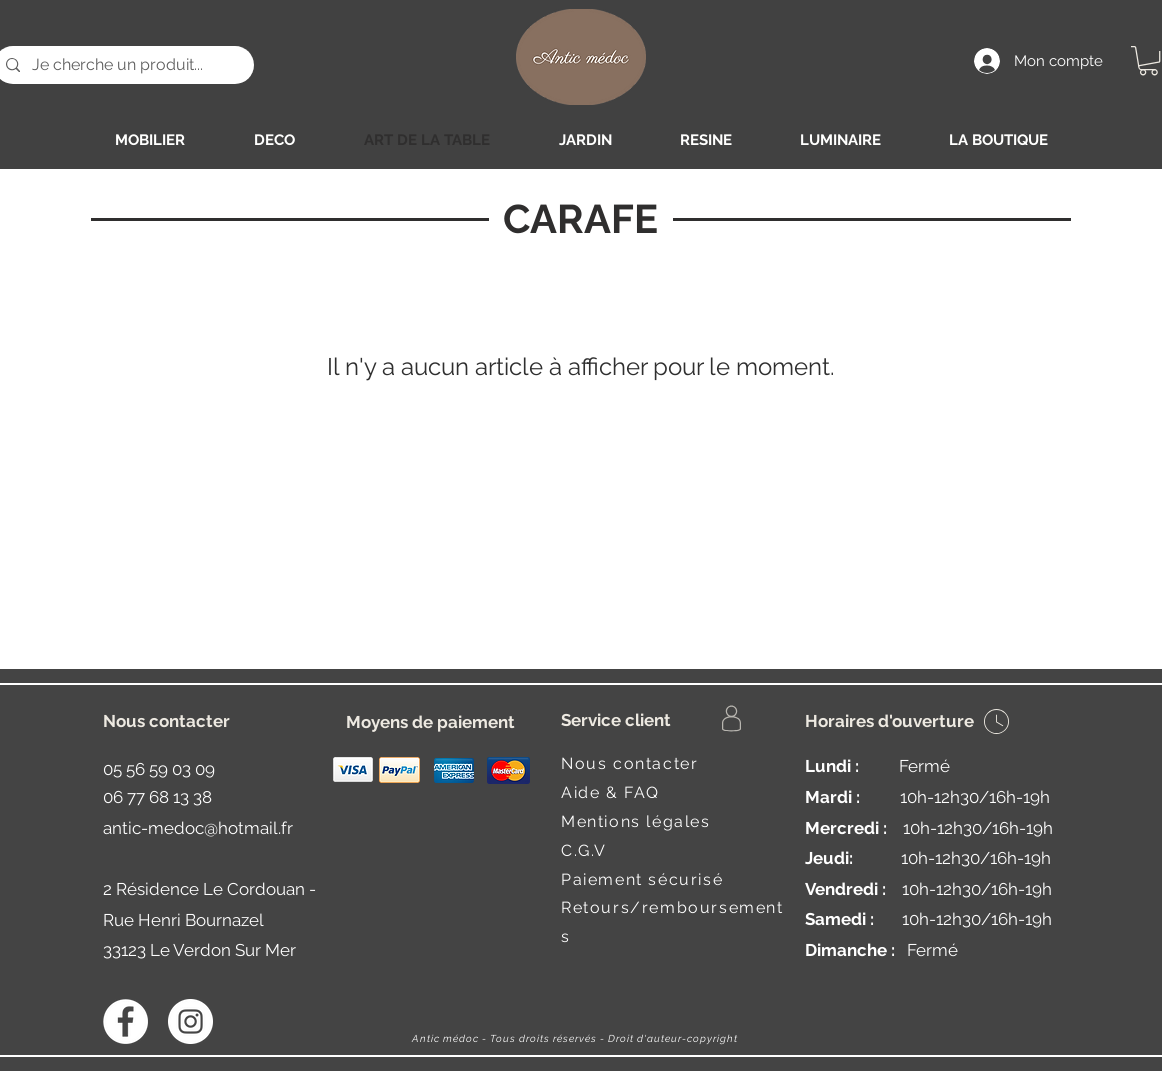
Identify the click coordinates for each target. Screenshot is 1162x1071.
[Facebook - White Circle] (125, 1021)
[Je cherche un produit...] (122, 65)
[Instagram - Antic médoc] (190, 1021)
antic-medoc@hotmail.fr (198, 828)
